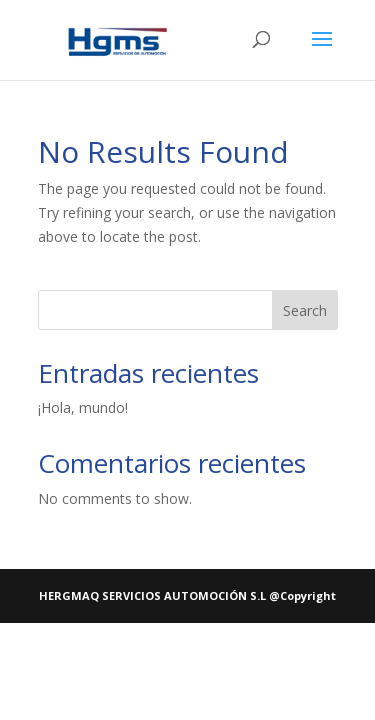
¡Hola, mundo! (83, 407)
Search (305, 310)
